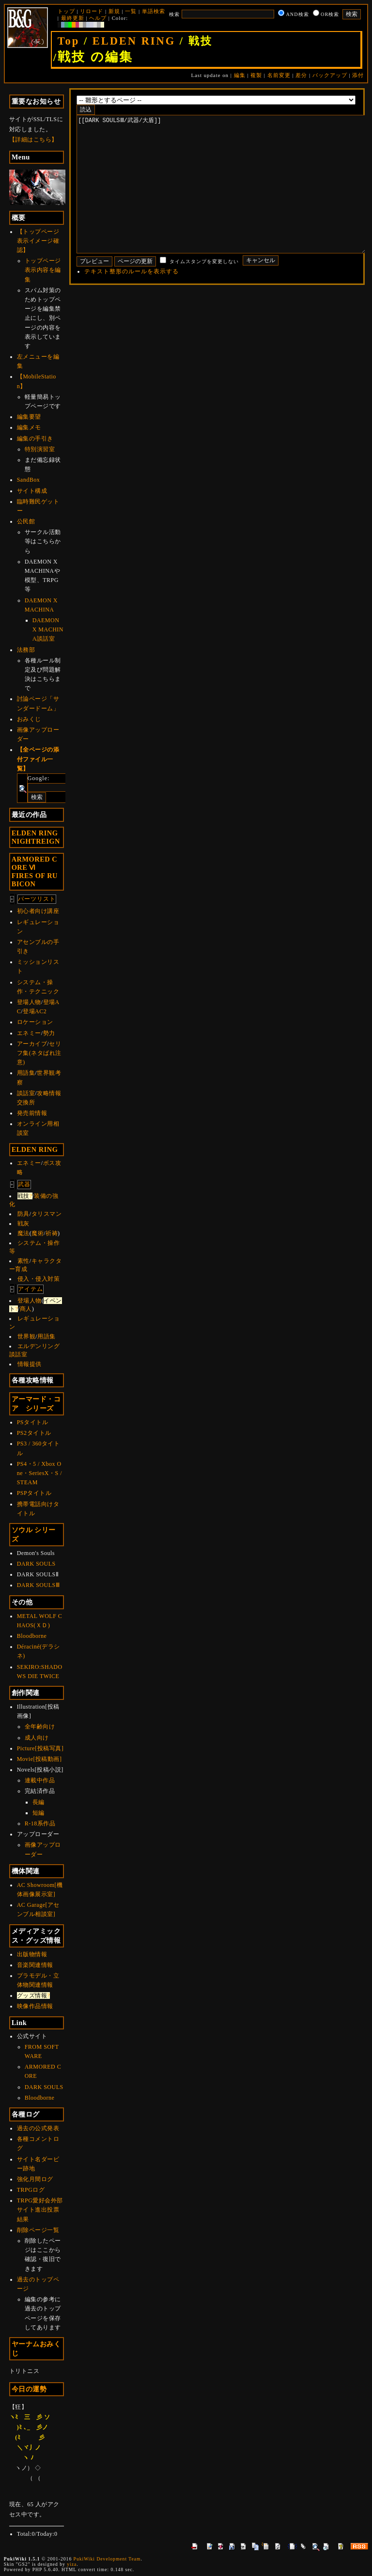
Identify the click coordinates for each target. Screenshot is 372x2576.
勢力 (49, 1033)
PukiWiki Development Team (107, 2558)
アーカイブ (32, 1043)
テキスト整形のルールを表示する (131, 300)
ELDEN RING (134, 41)
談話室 (26, 1093)
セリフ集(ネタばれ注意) (39, 1053)
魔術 (37, 1233)
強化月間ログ (35, 2179)
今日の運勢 (29, 2389)
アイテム (30, 1289)
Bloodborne (32, 1636)
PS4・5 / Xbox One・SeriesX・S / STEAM (39, 1473)
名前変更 (279, 75)
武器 (24, 1184)
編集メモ (29, 427)
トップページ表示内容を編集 (43, 270)
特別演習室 (40, 449)
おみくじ (29, 719)
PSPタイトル (34, 1493)
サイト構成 (32, 490)
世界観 (26, 1336)
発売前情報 (32, 1113)
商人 (26, 1308)
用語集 (26, 1072)
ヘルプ (98, 18)
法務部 (26, 649)
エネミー (29, 1033)
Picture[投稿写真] (40, 1748)
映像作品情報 (35, 2006)
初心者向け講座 (38, 911)
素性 (23, 1260)
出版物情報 (32, 1954)
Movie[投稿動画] (39, 1759)
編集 (240, 75)
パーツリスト (37, 898)
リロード (91, 11)
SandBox (28, 479)
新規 (114, 11)
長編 (38, 1802)
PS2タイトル (34, 1432)
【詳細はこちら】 (33, 139)
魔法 (23, 1233)
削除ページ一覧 (38, 2230)
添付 (358, 75)
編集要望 (29, 416)
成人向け (37, 1737)
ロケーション (35, 1022)
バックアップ (329, 75)
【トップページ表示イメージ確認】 (38, 240)
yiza (72, 2564)
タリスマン (46, 1213)
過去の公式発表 (38, 2128)
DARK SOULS (36, 1563)
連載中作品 (40, 1780)
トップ (66, 11)
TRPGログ (31, 2189)
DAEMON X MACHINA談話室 (47, 629)
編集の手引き (35, 438)
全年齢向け (40, 1726)
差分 (301, 75)
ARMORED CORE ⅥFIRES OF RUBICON (35, 871)
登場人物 (29, 1002)
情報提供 (29, 1364)
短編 (38, 1812)
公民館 (26, 521)
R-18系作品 (40, 1823)
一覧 (131, 11)
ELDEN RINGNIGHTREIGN (36, 837)
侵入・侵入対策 (38, 1278)
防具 (23, 1213)
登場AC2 (34, 1011)
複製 (256, 75)
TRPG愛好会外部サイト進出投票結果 (40, 2209)
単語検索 (153, 11)
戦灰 (23, 1223)
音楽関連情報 (35, 1965)
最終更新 (72, 18)
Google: (39, 778)
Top (69, 41)
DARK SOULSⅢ (38, 1585)
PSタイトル (32, 1422)
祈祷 (52, 1233)
